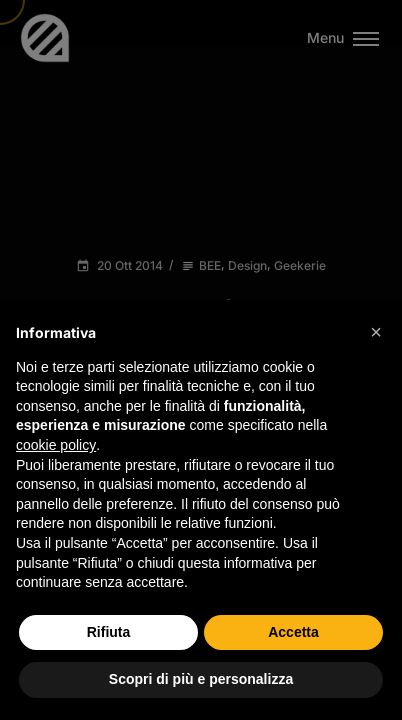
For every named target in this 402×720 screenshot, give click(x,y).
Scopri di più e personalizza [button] (201, 679)
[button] (376, 332)
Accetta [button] (293, 632)
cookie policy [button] (56, 445)
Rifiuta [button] (109, 632)
